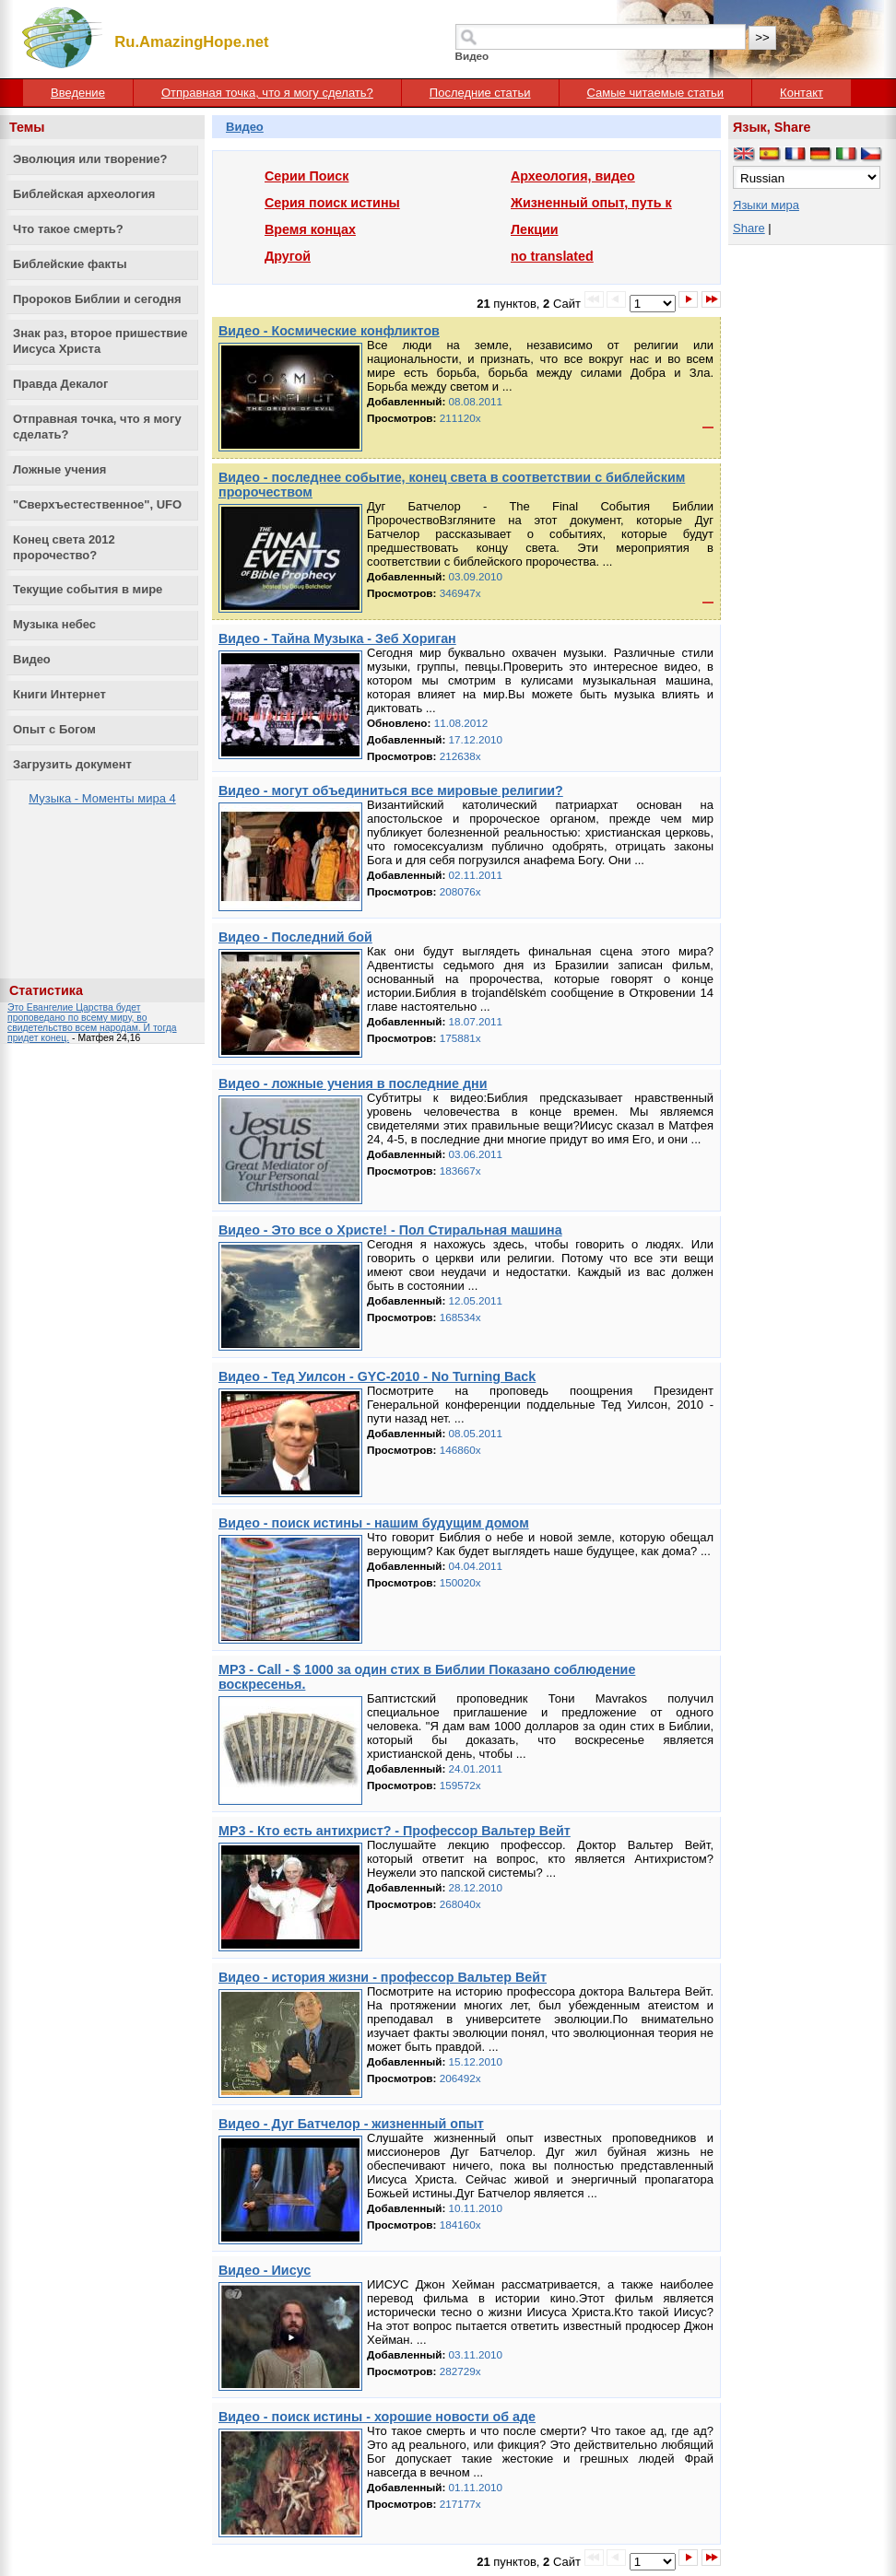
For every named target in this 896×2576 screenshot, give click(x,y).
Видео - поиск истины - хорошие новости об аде (377, 2416)
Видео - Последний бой (295, 937)
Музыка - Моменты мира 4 (102, 798)
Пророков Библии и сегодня (97, 299)
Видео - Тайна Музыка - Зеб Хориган (337, 638)
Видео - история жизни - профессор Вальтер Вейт (382, 1977)
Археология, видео (573, 176)
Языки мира (766, 205)
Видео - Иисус (264, 2270)
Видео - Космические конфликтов (329, 330)
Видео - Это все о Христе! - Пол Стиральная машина (390, 1230)
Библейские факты (70, 264)
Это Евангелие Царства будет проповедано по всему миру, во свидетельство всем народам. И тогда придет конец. (92, 1022)
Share (749, 228)
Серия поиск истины (332, 202)
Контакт (801, 93)
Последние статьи (480, 93)
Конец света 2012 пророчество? (64, 547)
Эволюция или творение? (90, 159)
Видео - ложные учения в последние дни (353, 1083)
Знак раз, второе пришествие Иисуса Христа (100, 341)
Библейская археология (84, 194)
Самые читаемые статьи (656, 93)
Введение (78, 93)
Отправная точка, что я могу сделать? (267, 93)
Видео (32, 659)
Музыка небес (54, 624)
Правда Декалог (60, 384)
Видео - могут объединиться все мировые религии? (390, 790)
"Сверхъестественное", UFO (97, 504)
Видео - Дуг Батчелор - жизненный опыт (351, 2123)
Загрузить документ (72, 764)
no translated (552, 256)
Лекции (535, 229)
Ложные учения (59, 469)
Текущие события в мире (87, 589)
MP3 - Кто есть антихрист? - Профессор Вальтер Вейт (394, 1830)
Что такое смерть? (68, 229)
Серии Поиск (306, 176)
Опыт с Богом (54, 729)
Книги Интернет (59, 694)
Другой (288, 256)
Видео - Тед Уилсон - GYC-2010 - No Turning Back (377, 1376)
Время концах (310, 229)
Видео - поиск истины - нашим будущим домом (373, 1523)
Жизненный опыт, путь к (591, 202)
